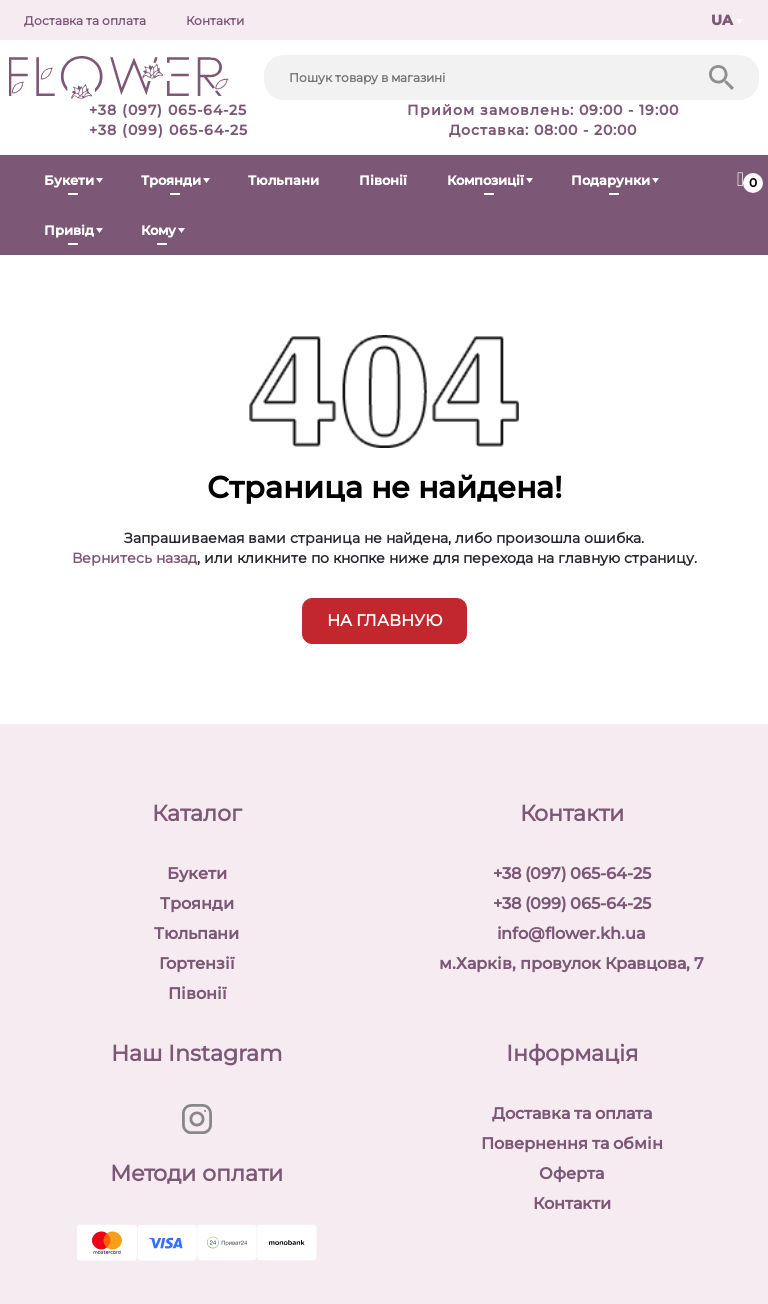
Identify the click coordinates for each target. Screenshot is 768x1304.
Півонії (383, 180)
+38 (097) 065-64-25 (168, 110)
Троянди (171, 180)
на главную (384, 620)
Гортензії (196, 963)
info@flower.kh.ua (571, 933)
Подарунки (610, 180)
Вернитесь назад (134, 558)
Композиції (485, 180)
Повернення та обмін (572, 1143)
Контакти (215, 20)
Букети (69, 180)
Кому (158, 230)
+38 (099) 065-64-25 (168, 130)
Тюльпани (283, 180)
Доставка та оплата (85, 20)
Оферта (571, 1173)
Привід (69, 230)
